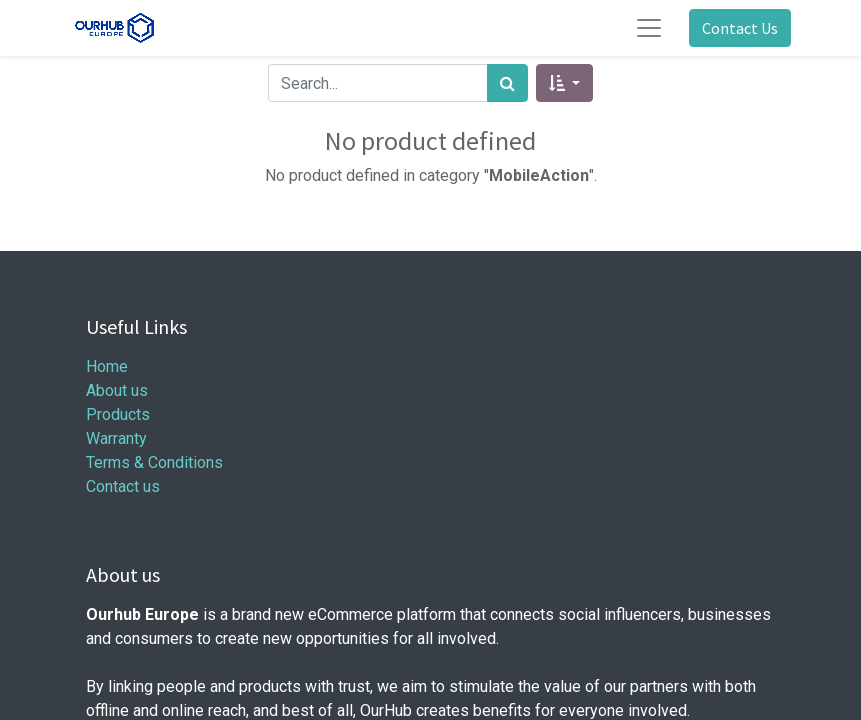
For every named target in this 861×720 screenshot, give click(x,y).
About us (117, 390)
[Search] (507, 83)
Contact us (123, 486)
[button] (564, 83)
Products (118, 414)
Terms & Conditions (154, 462)
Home (107, 366)
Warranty (116, 438)
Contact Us (740, 28)
